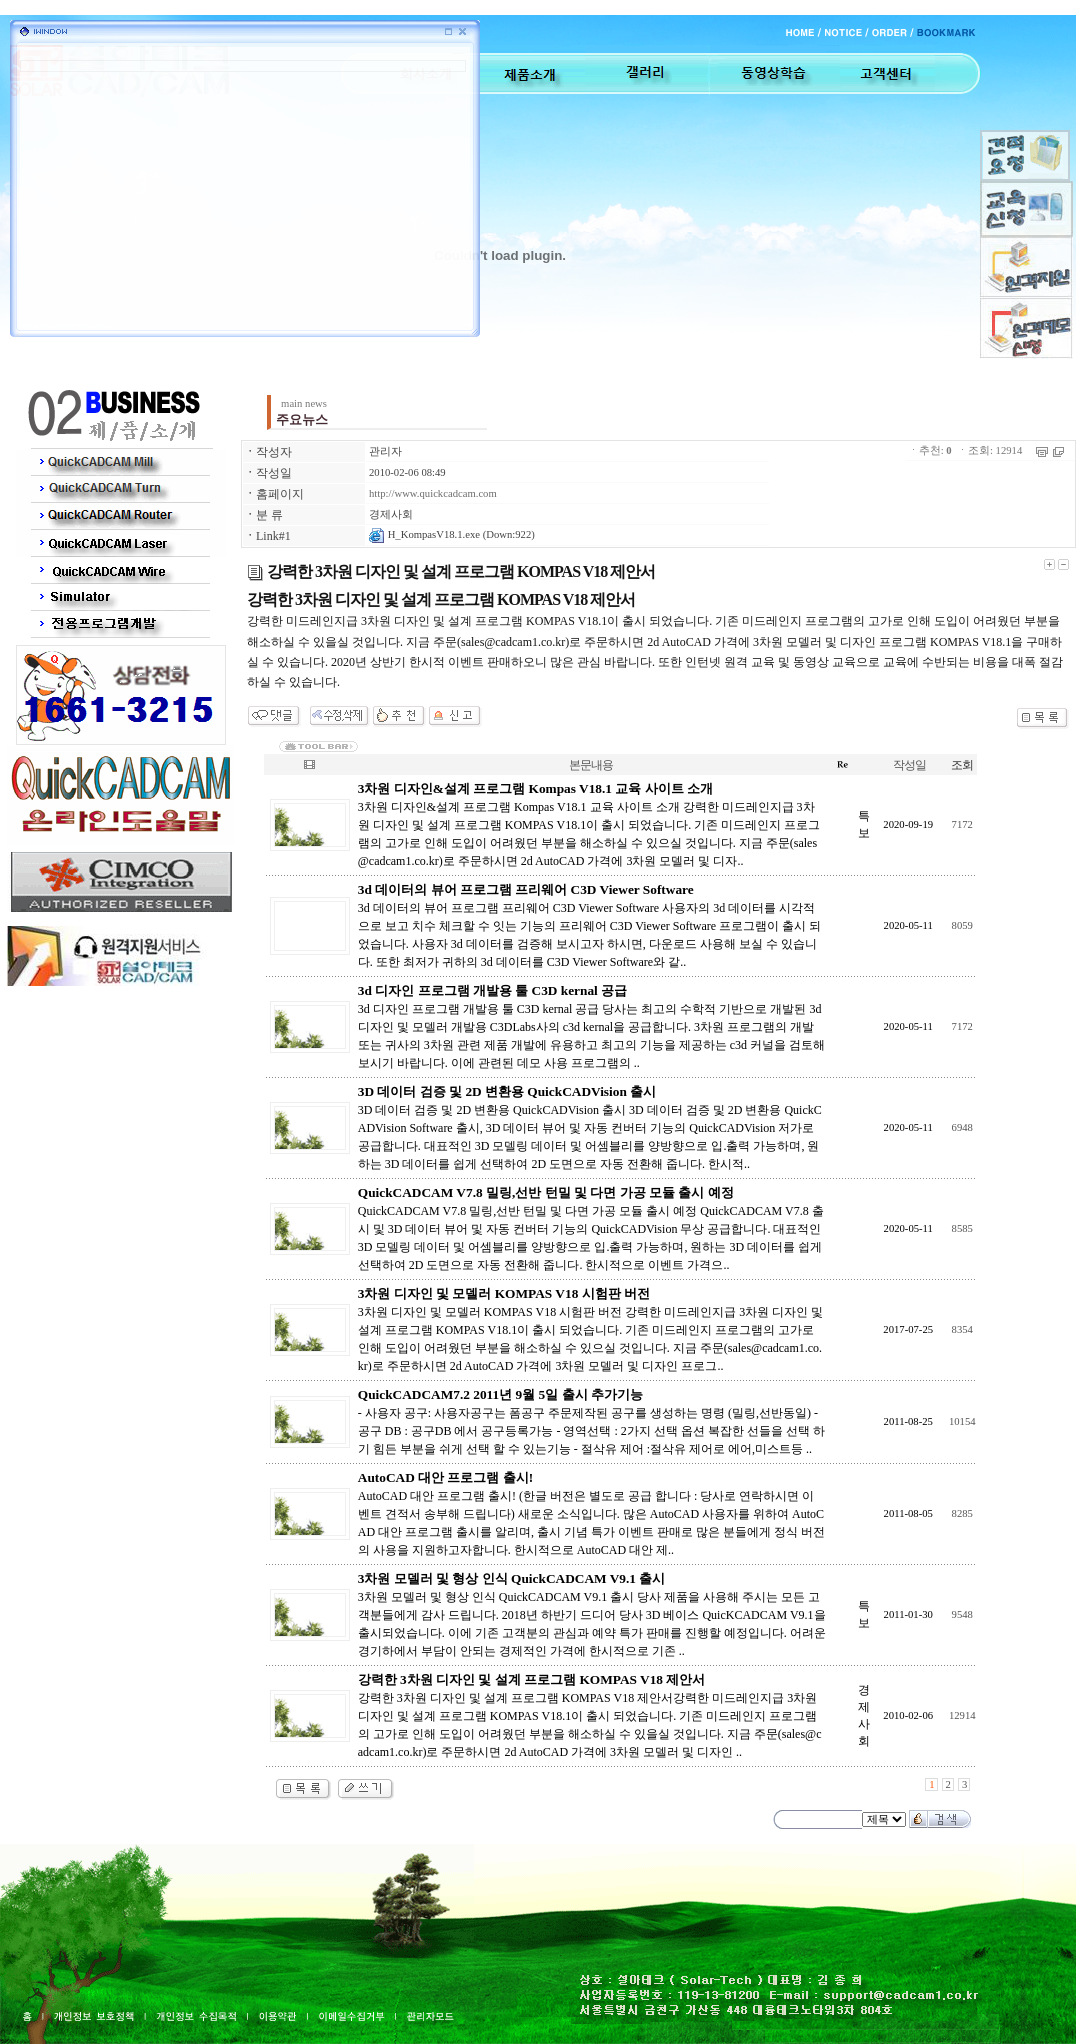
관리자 (385, 451)
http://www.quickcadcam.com (433, 493)
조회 (962, 765)
